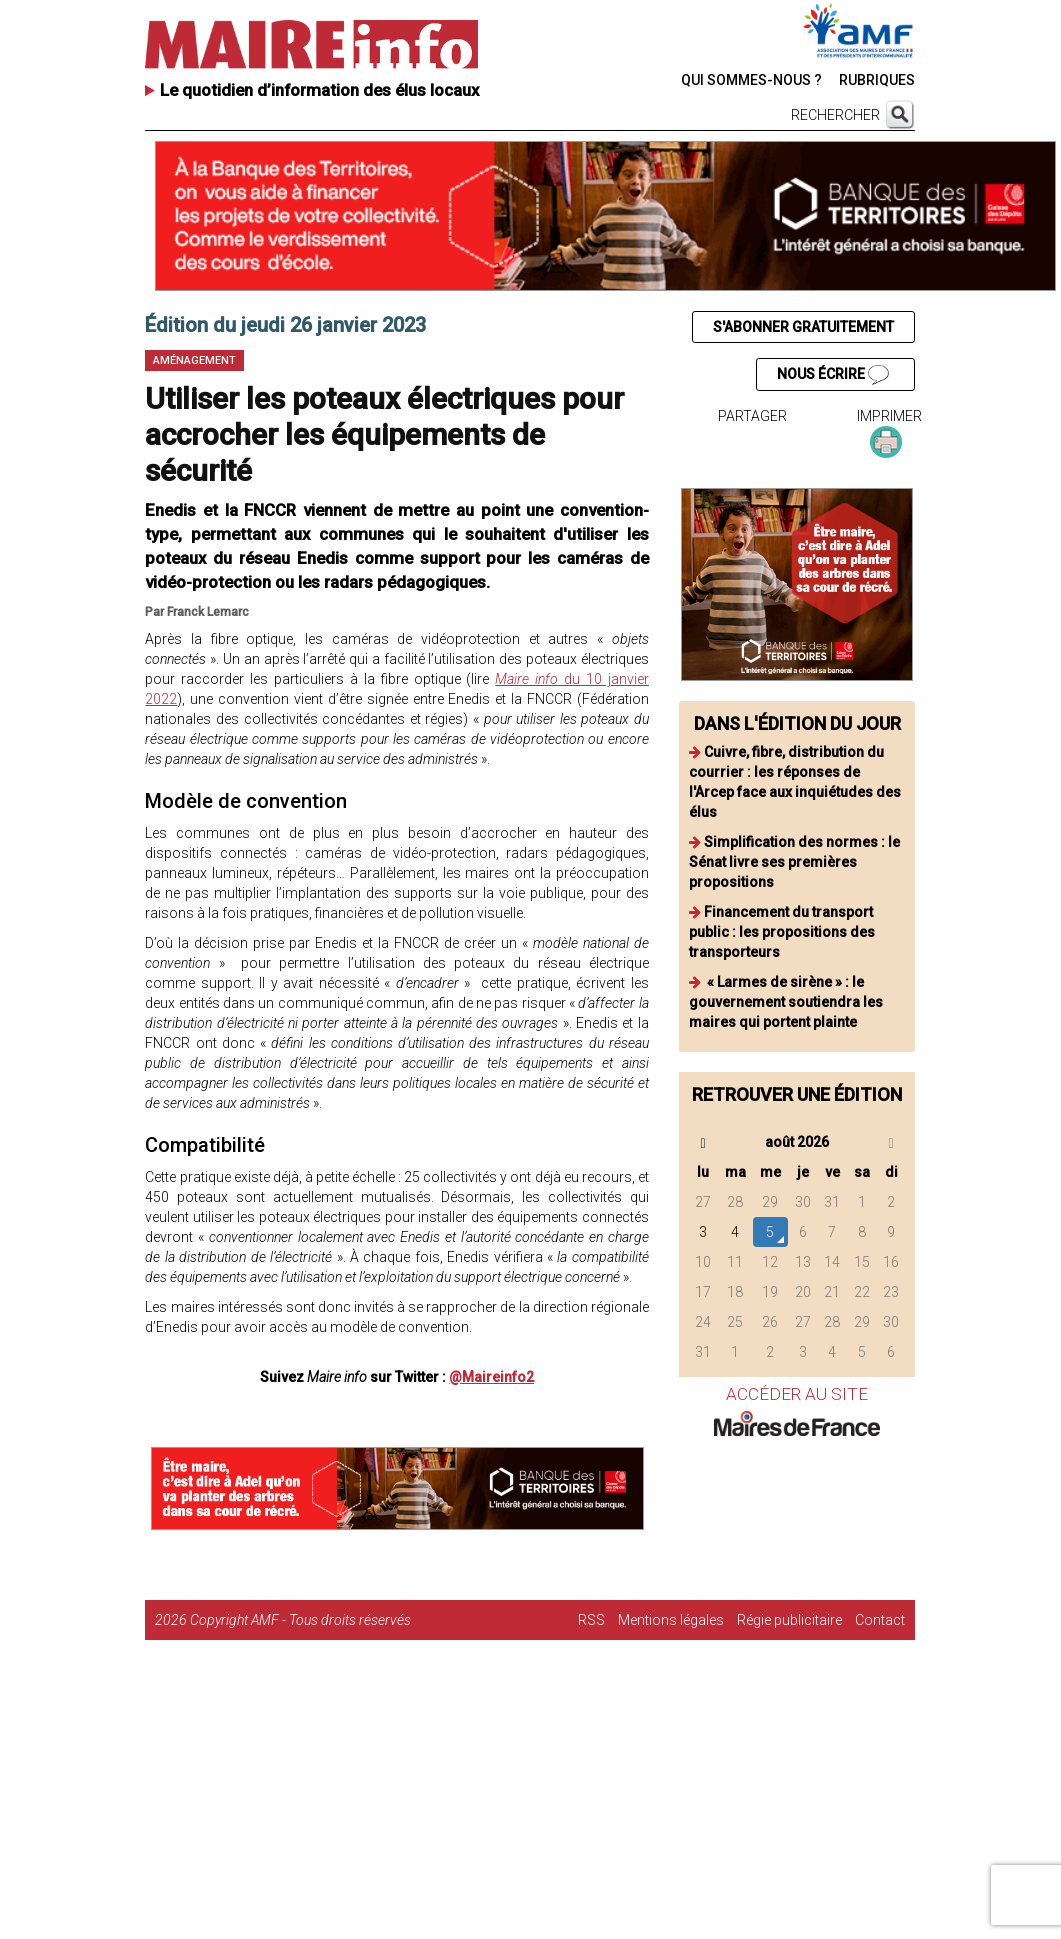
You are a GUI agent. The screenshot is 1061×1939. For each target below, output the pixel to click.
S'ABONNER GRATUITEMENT (803, 327)
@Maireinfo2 (491, 1377)
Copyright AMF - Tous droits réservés (300, 1620)
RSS (591, 1620)
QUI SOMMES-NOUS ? (751, 80)
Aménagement (194, 360)
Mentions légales (671, 1620)
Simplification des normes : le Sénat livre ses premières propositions (794, 862)
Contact (880, 1620)
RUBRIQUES (877, 80)
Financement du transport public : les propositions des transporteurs (782, 932)
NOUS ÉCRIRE (833, 375)
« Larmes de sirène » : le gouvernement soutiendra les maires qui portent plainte (786, 1002)
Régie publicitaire (789, 1620)
